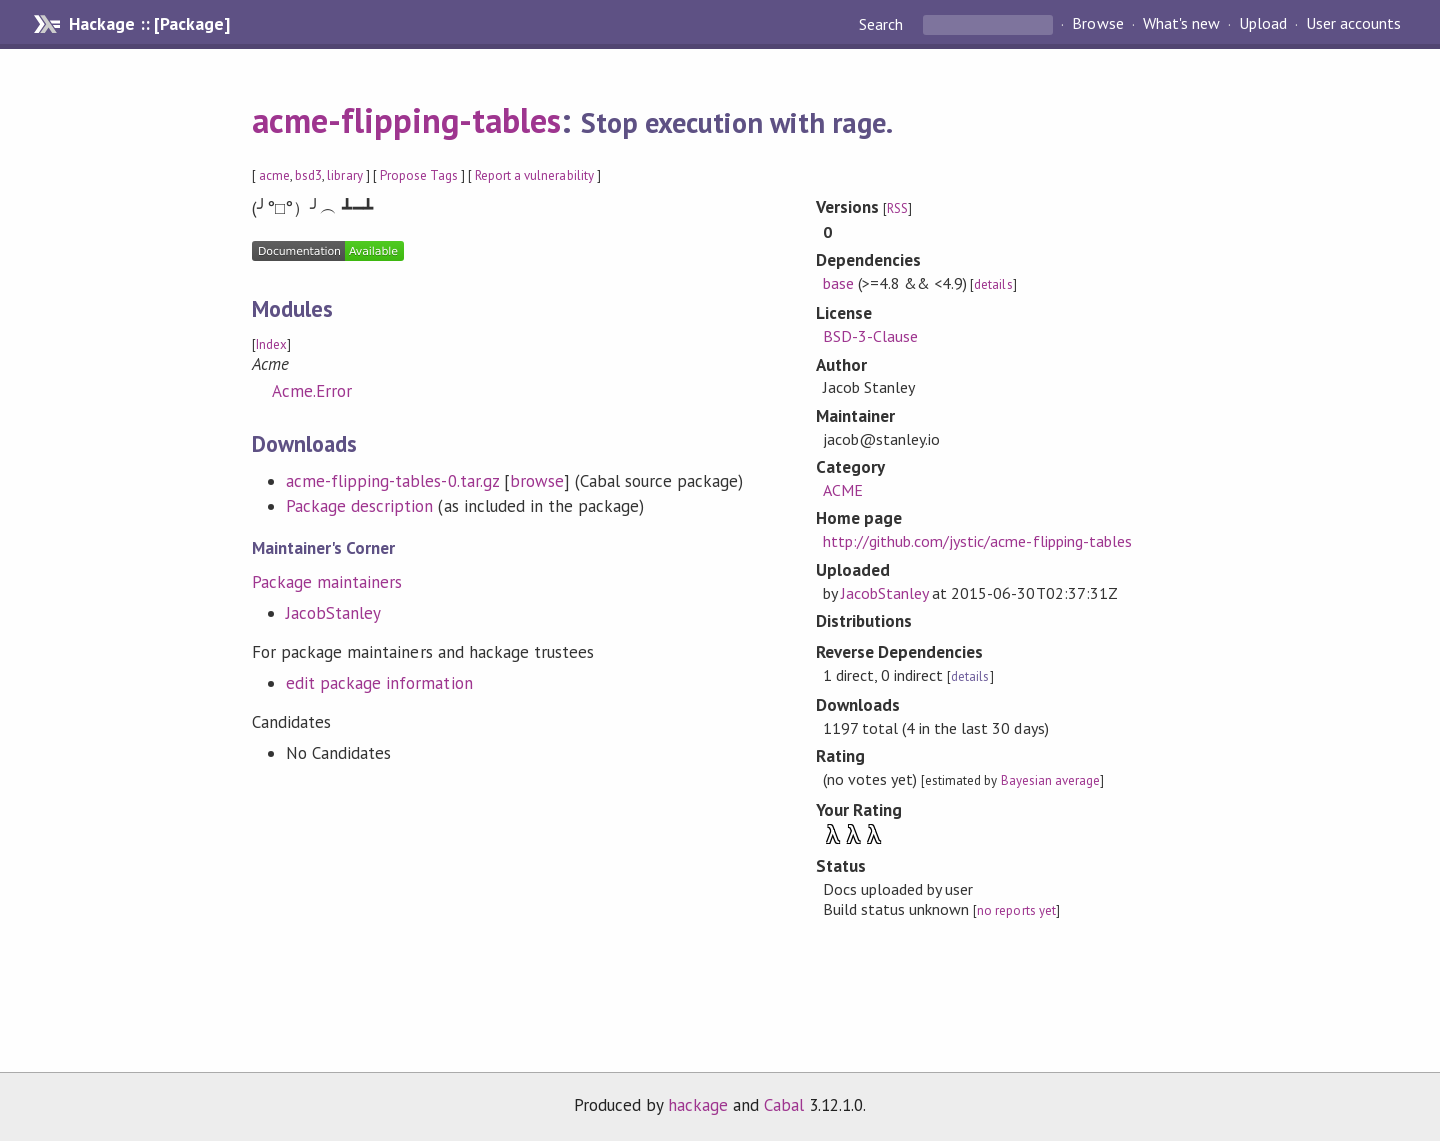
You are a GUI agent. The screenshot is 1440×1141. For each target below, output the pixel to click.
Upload (1263, 24)
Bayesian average (1050, 780)
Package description (359, 506)
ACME (843, 490)
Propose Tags (419, 175)
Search (883, 24)
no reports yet (1016, 910)
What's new (1181, 24)
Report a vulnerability (534, 175)
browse (537, 481)
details (993, 284)
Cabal (784, 1105)
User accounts (1353, 24)
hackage (698, 1105)
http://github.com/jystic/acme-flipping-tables (977, 541)
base (838, 283)
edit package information (379, 683)
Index (271, 344)
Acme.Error (312, 391)
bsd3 (308, 175)
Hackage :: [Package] (149, 24)
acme (274, 175)
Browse (1097, 24)
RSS (897, 208)
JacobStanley (333, 613)
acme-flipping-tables (406, 120)
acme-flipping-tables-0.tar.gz (392, 481)
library (344, 175)
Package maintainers (327, 582)
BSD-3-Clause (870, 336)
